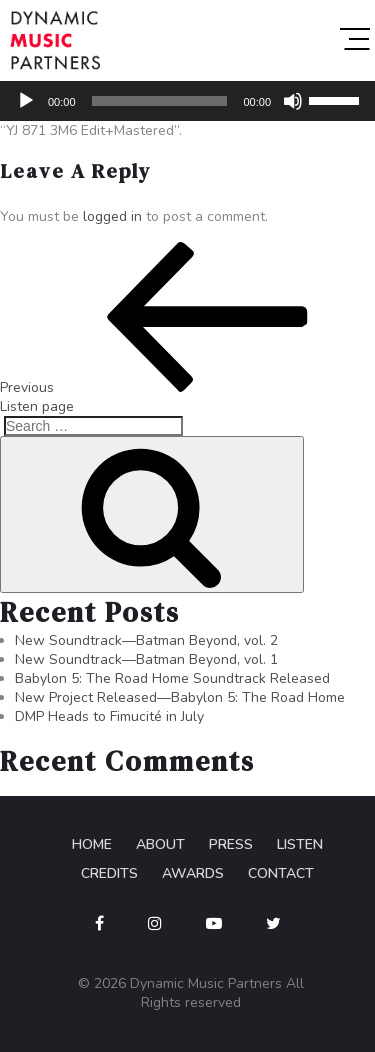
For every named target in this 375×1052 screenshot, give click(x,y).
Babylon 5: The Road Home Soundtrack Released (172, 678)
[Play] (26, 101)
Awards (193, 873)
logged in (112, 216)
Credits (109, 873)
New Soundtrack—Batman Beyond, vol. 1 (146, 659)
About (160, 844)
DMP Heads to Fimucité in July (109, 716)
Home (92, 844)
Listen (300, 844)
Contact (281, 873)
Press (231, 844)
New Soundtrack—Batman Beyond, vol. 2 (146, 640)
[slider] (160, 101)
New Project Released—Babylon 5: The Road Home (180, 697)
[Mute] (293, 101)
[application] (187, 101)
